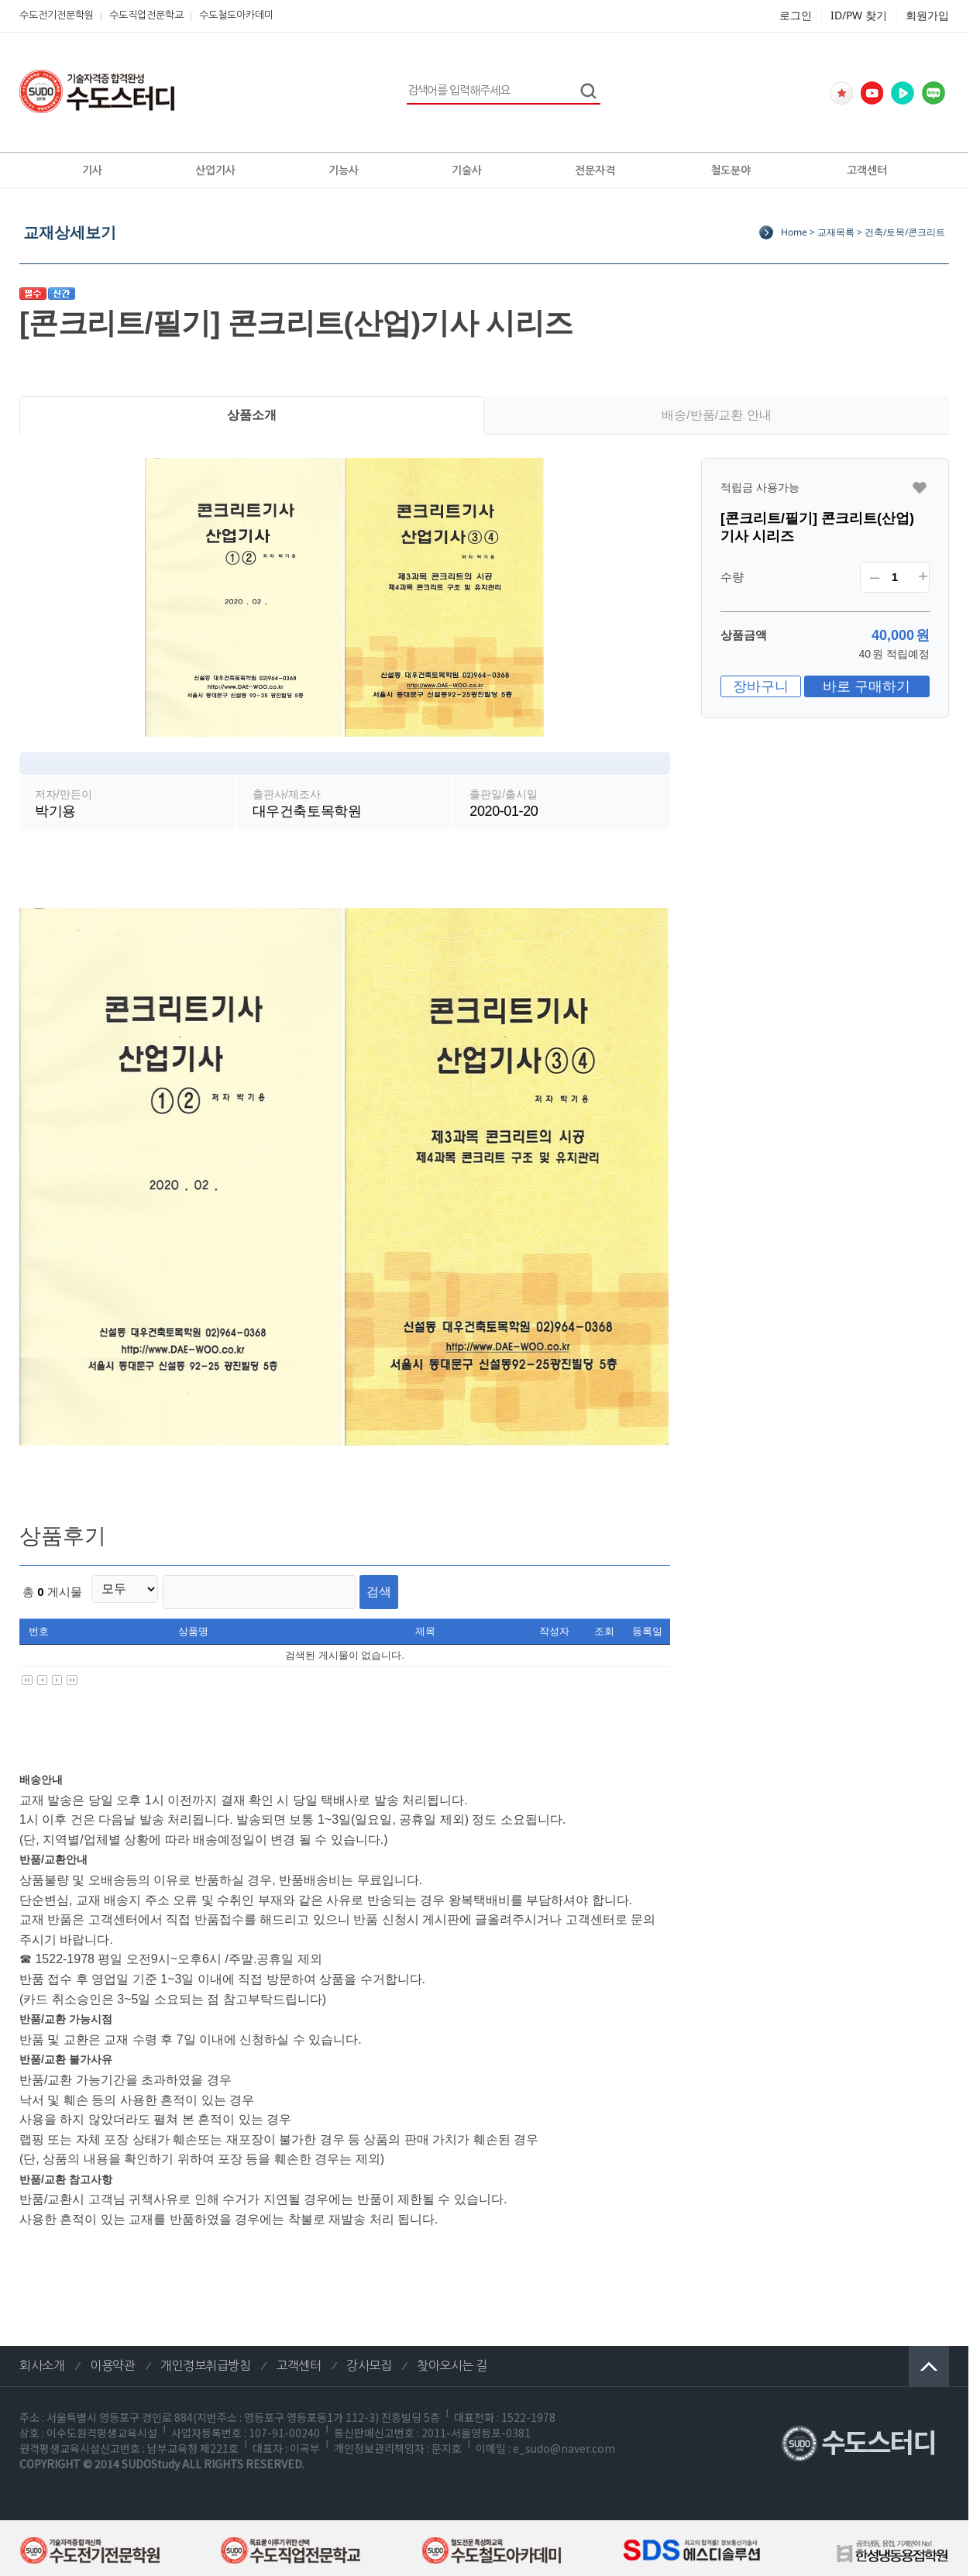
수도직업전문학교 (146, 15)
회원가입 (927, 15)
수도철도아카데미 (236, 15)
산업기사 (215, 170)
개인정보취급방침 (205, 2359)
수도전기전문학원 (56, 15)
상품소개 (252, 414)
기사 (92, 170)
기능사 (343, 170)
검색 (354, 1587)
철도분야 (730, 170)
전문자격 (595, 170)
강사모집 (368, 2359)
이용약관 (112, 2359)
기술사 (467, 170)
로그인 (795, 15)
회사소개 (41, 2359)
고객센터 (867, 170)
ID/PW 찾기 (858, 15)
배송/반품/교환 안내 (716, 414)
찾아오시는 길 (452, 2359)
